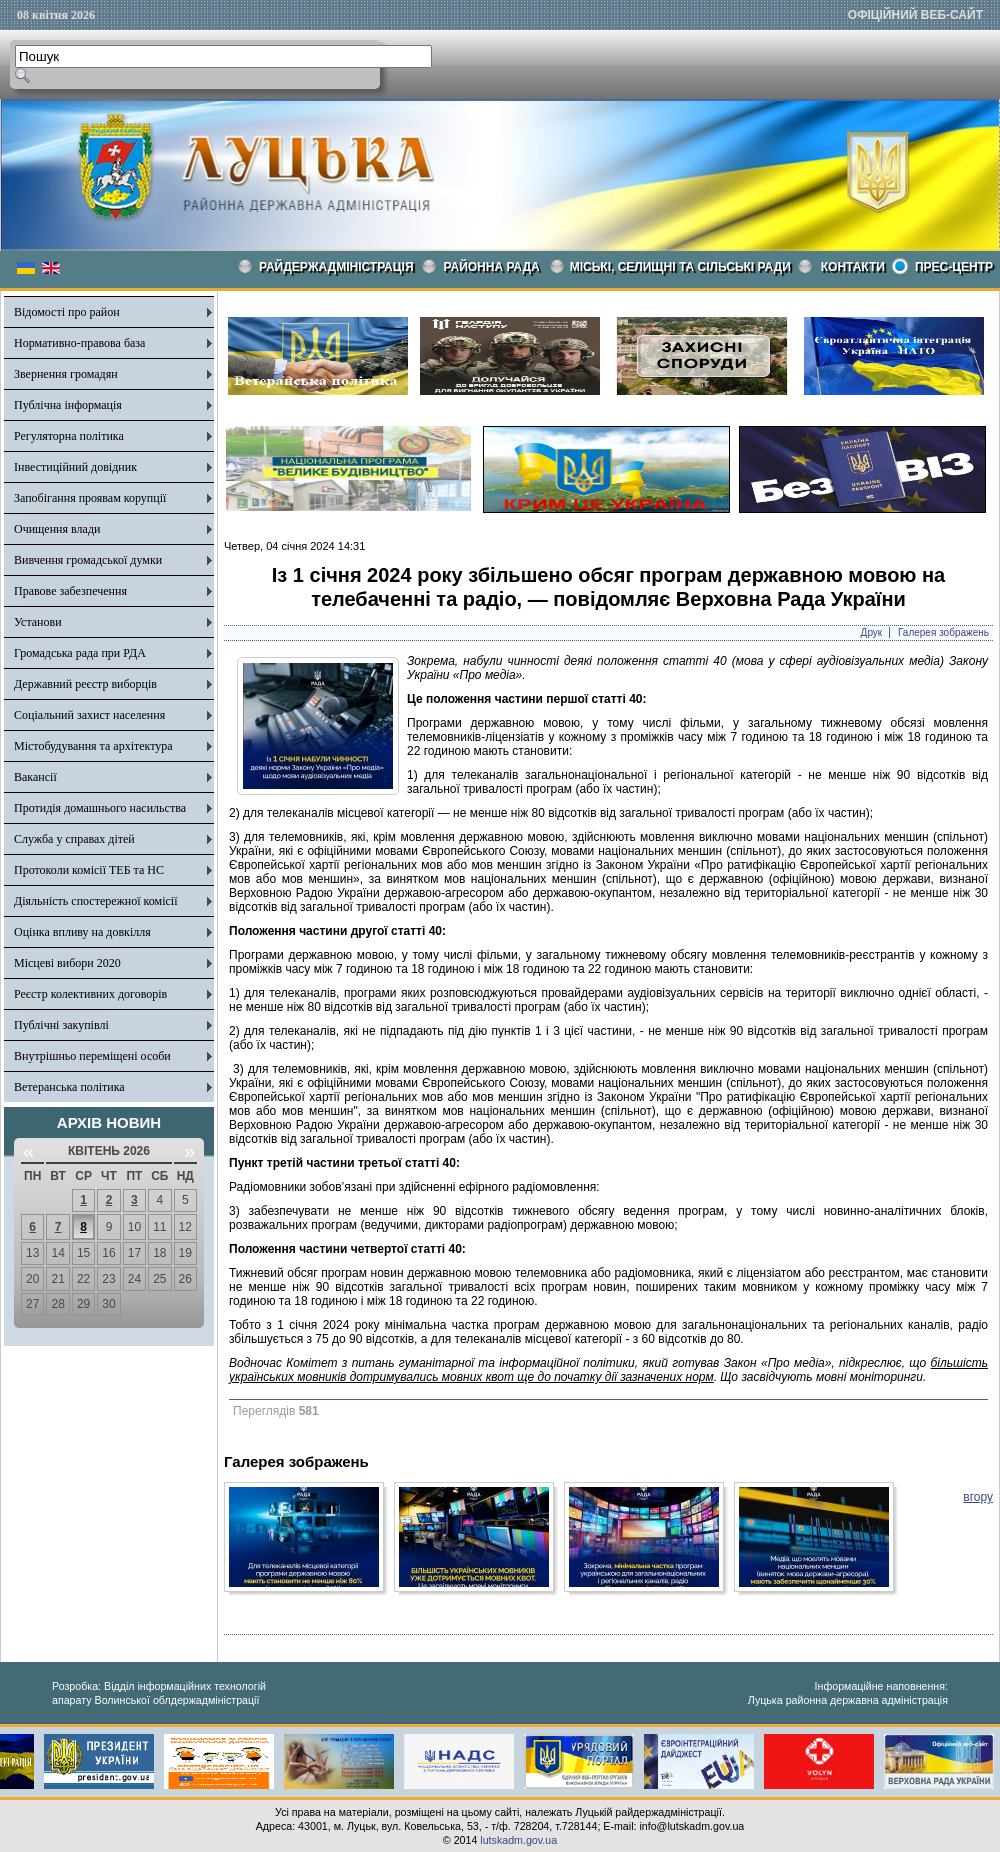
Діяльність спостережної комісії (96, 901)
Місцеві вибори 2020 (67, 963)
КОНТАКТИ (853, 267)
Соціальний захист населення (89, 715)
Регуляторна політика (69, 436)
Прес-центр (954, 267)
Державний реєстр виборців (85, 684)
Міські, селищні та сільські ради (680, 267)
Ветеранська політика (69, 1087)
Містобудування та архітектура (93, 746)
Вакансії (35, 777)
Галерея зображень (943, 632)
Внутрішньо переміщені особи (92, 1056)
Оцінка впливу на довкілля (82, 932)
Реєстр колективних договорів (90, 994)
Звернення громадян (66, 374)
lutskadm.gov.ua (518, 1840)
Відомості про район (67, 312)
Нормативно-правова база (79, 343)
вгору (978, 1497)
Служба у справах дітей (74, 839)
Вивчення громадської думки (88, 560)
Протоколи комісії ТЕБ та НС (89, 870)
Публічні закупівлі (61, 1025)
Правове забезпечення (70, 591)
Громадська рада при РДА (80, 653)
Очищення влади (57, 529)
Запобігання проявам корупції (90, 498)
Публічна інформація (68, 405)
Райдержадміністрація (336, 267)
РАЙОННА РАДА (492, 267)
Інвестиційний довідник (75, 467)
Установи (38, 622)
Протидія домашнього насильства (100, 808)
